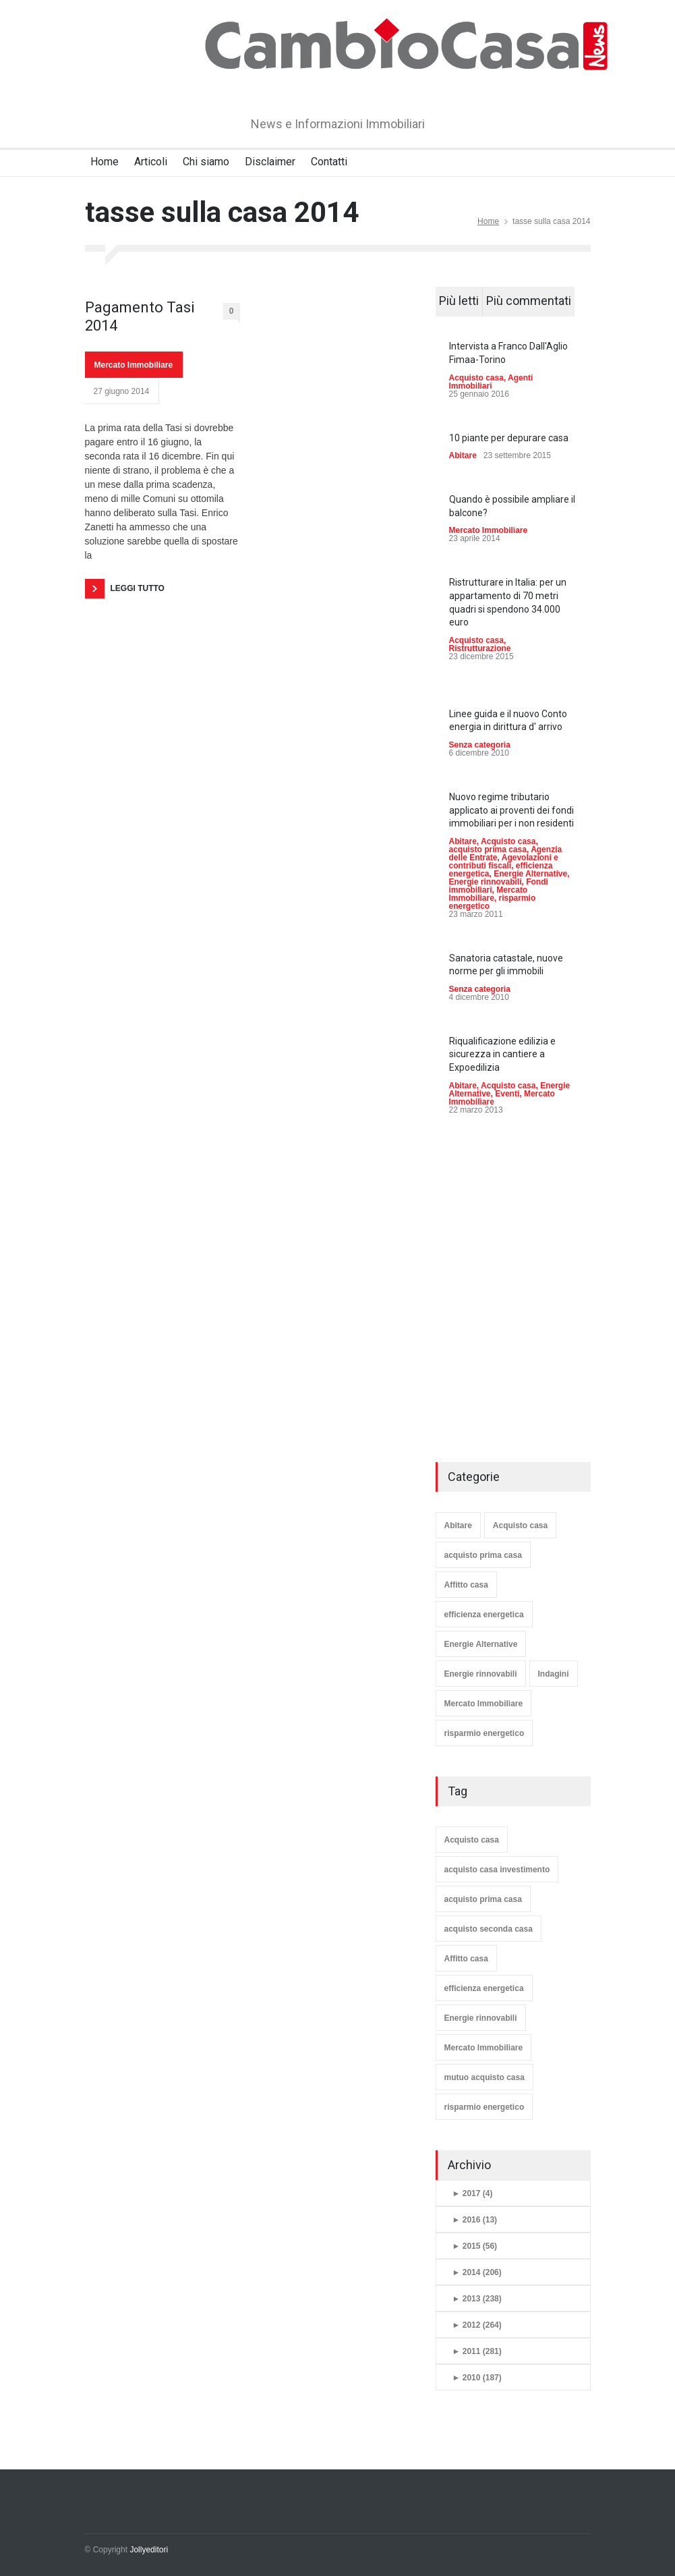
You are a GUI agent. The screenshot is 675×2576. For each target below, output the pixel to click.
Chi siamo (206, 161)
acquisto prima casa (488, 849)
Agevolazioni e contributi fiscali (503, 861)
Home (104, 161)
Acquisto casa (476, 378)
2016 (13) (475, 2219)
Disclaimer (270, 161)
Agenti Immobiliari (491, 382)
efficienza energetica (484, 1614)
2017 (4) (472, 2193)
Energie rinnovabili (485, 882)
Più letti (459, 300)
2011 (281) (477, 2351)
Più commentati (528, 300)
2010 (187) (477, 2377)
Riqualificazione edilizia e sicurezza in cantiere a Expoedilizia (502, 1054)
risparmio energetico (484, 1733)
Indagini (553, 1674)
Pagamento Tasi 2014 (140, 316)
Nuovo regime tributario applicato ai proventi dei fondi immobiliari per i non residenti (511, 810)
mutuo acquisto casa (484, 2077)
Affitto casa (466, 1585)
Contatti (329, 161)
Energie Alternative (530, 873)
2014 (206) (477, 2272)
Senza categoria (479, 745)
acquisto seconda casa (488, 1929)
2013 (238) (477, 2298)
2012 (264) (477, 2325)
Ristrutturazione (480, 648)
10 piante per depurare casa (508, 437)
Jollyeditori (148, 2549)
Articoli (150, 161)
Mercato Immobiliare (133, 365)
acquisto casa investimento (497, 1869)
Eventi (507, 1093)
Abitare (463, 455)
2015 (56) (475, 2246)
